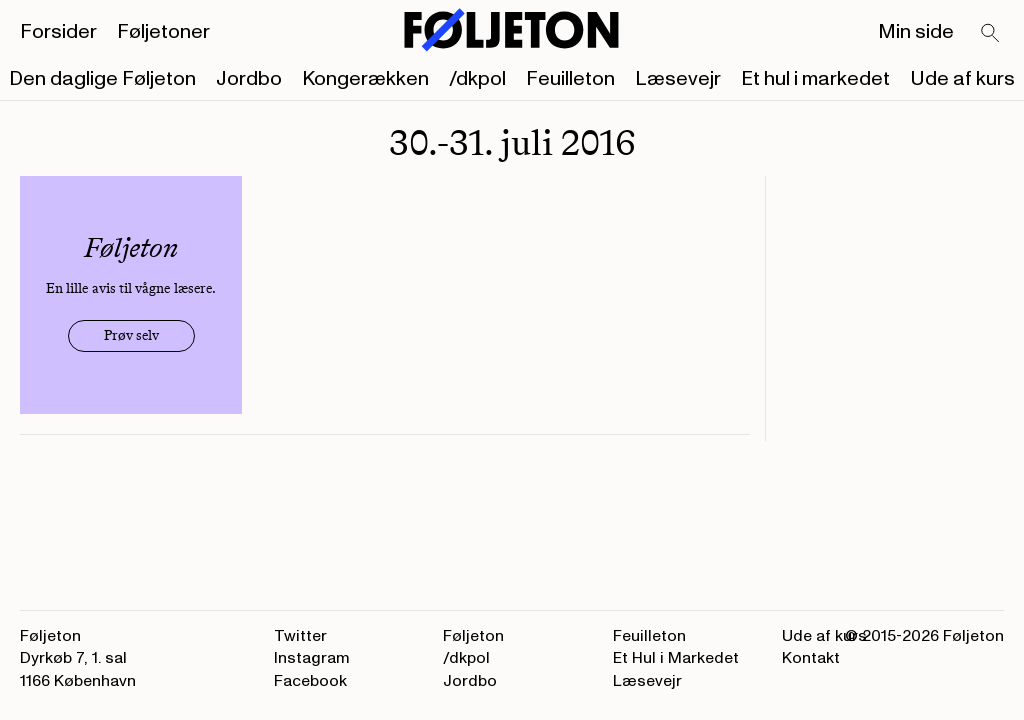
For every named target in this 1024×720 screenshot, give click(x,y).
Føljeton (473, 636)
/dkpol (477, 79)
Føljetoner (163, 32)
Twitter (300, 636)
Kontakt (811, 658)
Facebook (310, 681)
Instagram (312, 658)
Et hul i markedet (815, 79)
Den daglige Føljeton (102, 79)
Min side (916, 32)
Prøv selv (131, 335)
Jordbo (249, 79)
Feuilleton (570, 79)
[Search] (991, 34)
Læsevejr (678, 79)
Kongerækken (365, 79)
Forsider (58, 32)
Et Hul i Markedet (676, 658)
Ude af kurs (962, 79)
